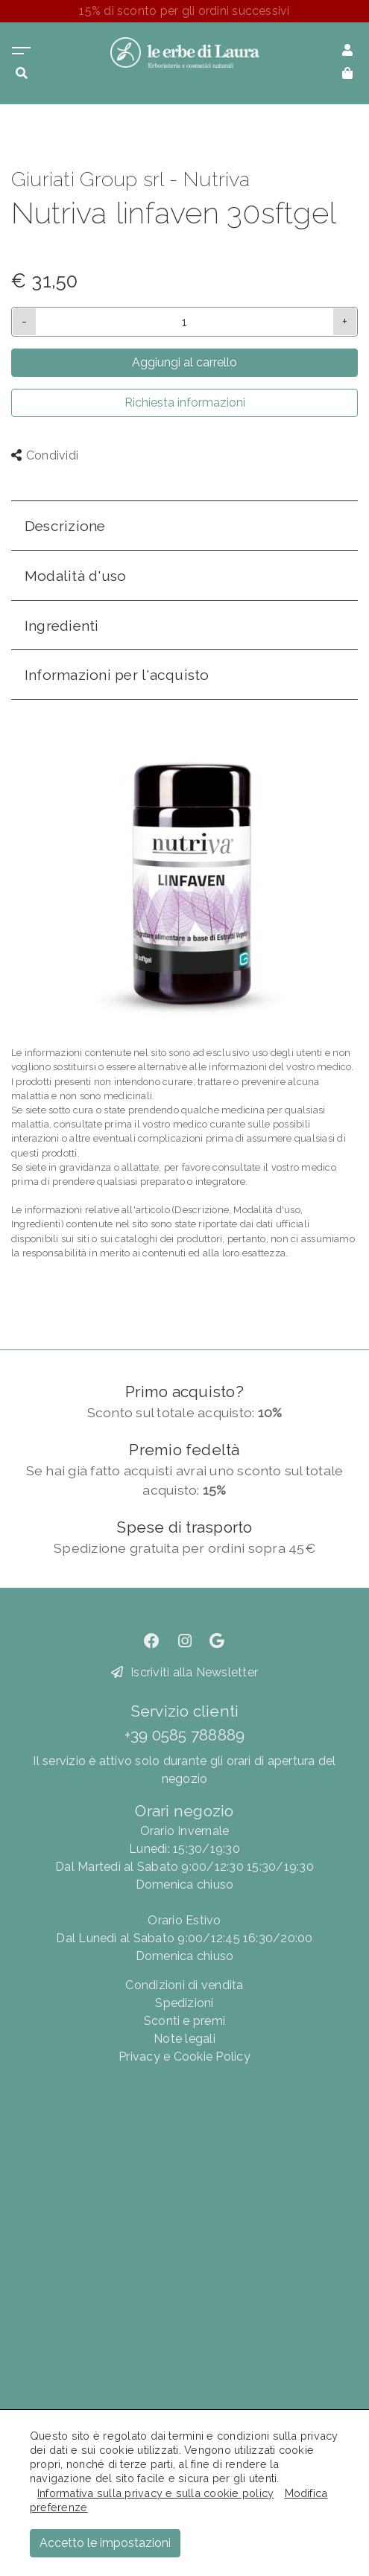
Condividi (44, 455)
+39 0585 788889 (184, 1735)
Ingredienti (62, 625)
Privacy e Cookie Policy (184, 2056)
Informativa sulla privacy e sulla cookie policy (155, 2493)
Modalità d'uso (75, 575)
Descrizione (65, 526)
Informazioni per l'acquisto (117, 675)
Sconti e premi (184, 2021)
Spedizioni (184, 2003)
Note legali (184, 2039)
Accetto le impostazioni (105, 2543)
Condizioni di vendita (184, 1985)
